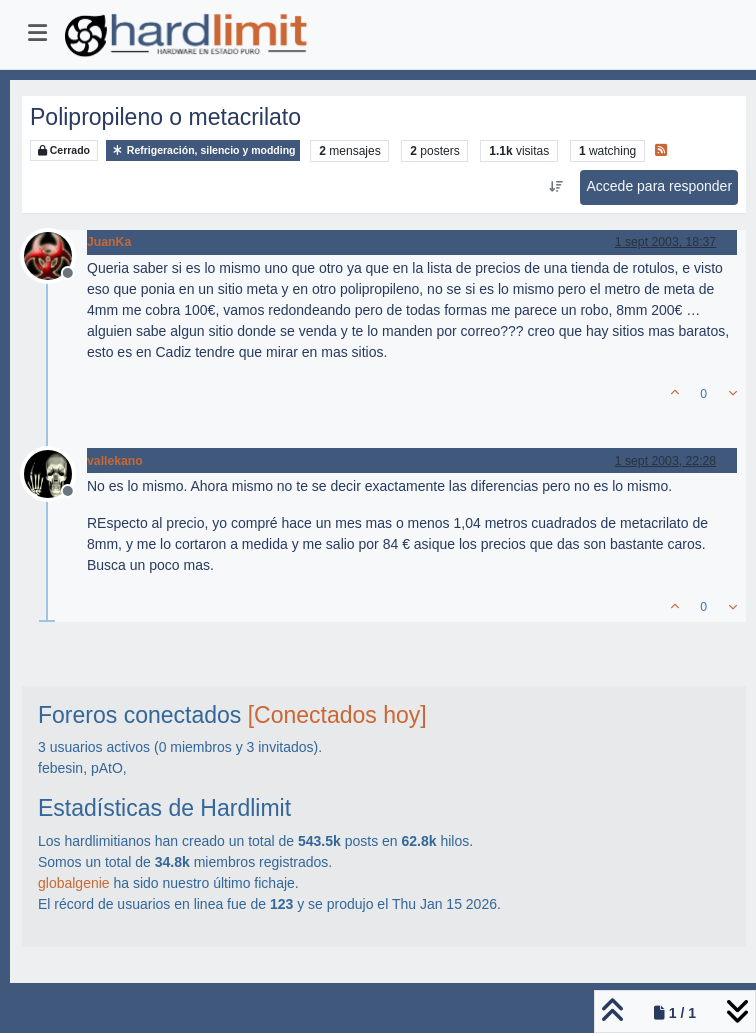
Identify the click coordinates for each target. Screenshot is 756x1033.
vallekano (115, 461)
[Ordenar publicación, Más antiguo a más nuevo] (555, 187)
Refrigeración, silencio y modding (203, 150)
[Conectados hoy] (337, 715)
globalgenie (74, 883)
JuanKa (109, 242)
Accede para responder (660, 186)
